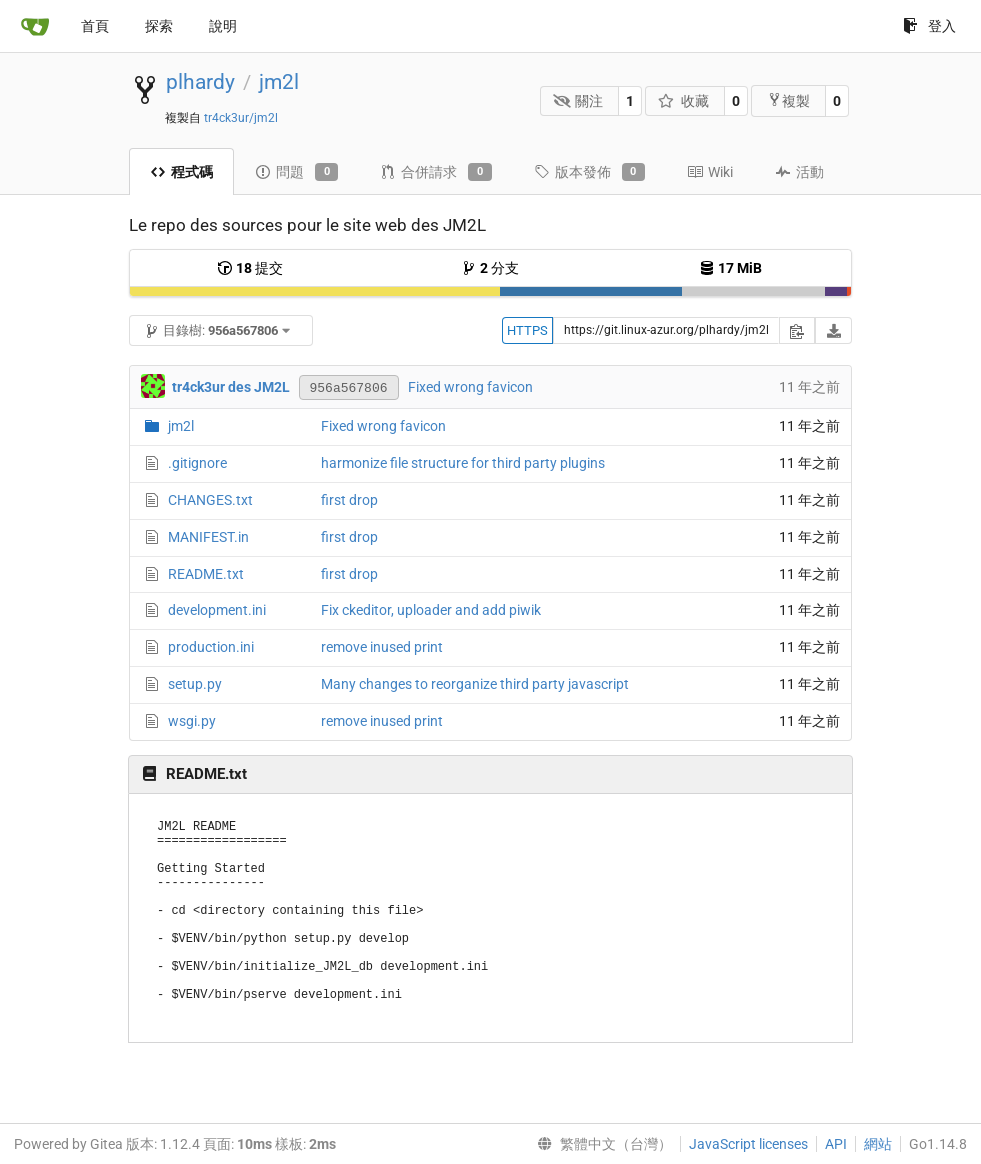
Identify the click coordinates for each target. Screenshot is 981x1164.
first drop (349, 500)
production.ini (211, 647)
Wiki (710, 172)
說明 (223, 26)
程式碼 (181, 172)
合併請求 (435, 172)
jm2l (279, 82)
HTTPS (527, 330)
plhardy (200, 82)
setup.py (195, 684)
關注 (578, 101)
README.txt (206, 574)
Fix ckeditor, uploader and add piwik (431, 610)
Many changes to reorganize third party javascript (475, 684)
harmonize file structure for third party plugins (463, 463)
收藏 (683, 101)
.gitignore (197, 463)
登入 (929, 26)
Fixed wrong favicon (470, 387)
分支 (490, 268)
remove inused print (382, 647)
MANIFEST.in (208, 537)
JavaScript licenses (748, 1144)
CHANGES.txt (210, 500)
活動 (799, 172)
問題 (296, 172)
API (836, 1144)
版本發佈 (589, 172)
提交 (250, 268)
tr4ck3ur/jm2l (241, 118)
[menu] (600, 1144)
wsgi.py (192, 721)
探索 (159, 26)
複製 (788, 100)
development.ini (217, 610)
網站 (878, 1144)
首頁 (95, 26)
